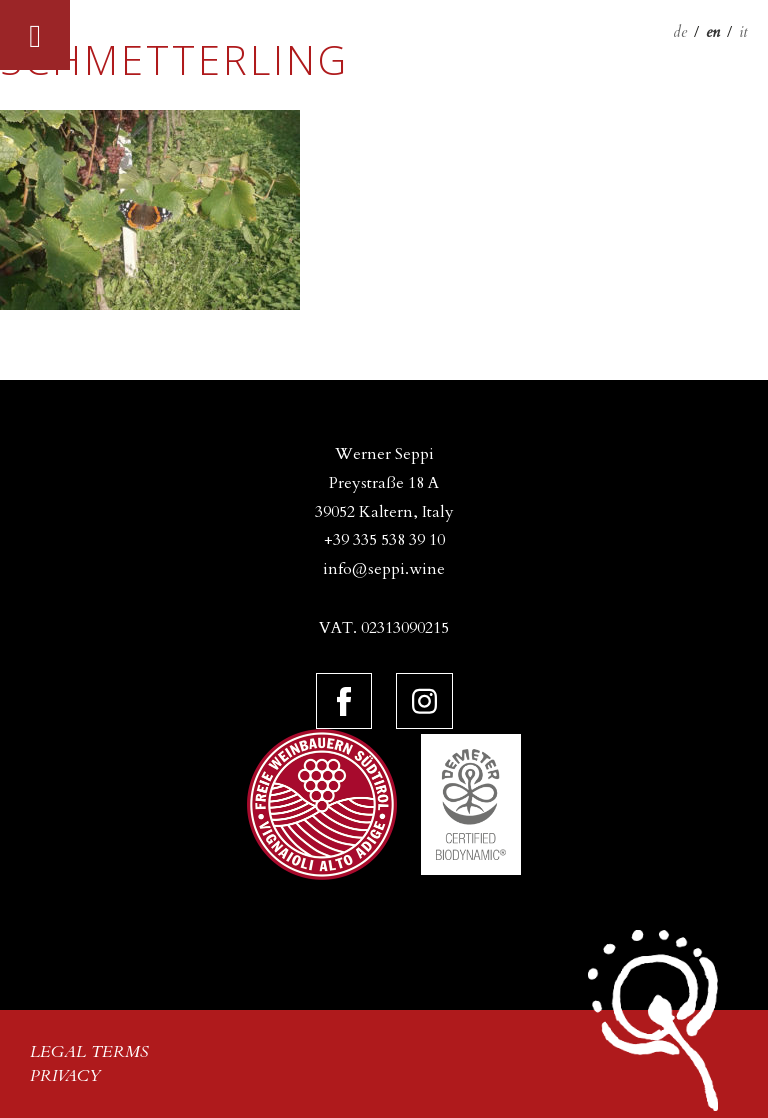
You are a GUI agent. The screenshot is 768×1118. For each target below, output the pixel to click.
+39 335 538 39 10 (384, 540)
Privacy (65, 1076)
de (680, 32)
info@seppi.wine (384, 569)
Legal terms (89, 1052)
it (743, 32)
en (713, 32)
